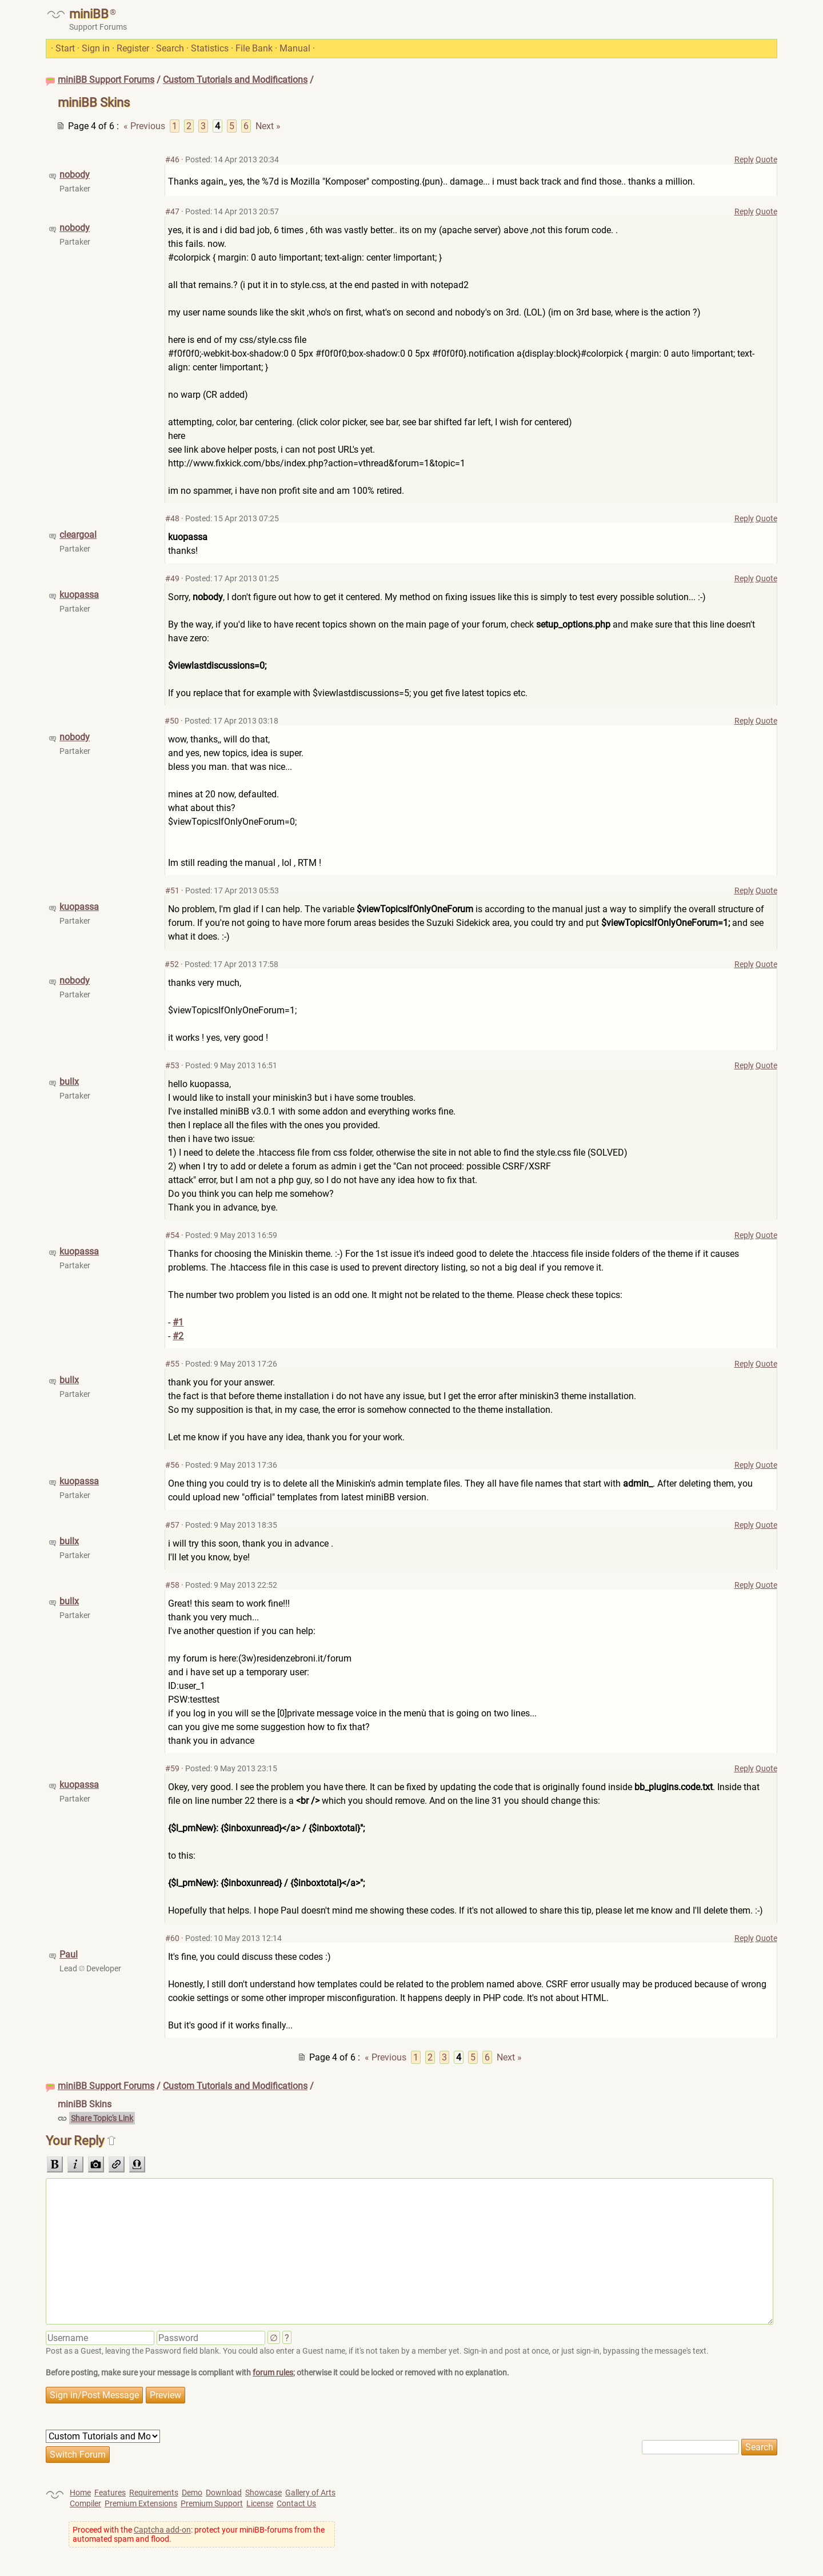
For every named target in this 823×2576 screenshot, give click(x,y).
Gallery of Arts (310, 2492)
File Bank (254, 48)
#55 (172, 1363)
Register (133, 48)
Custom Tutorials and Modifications (235, 79)
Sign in (96, 48)
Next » (268, 126)
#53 (172, 1065)
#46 (172, 159)
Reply (744, 159)
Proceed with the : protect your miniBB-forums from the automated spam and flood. (199, 2534)
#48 (172, 518)
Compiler (85, 2503)
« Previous (144, 126)
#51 (172, 890)
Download (224, 2492)
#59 (172, 1768)
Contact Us (296, 2503)
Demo (192, 2492)
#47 (172, 211)
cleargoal (78, 534)
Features (110, 2492)
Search (170, 48)
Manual (294, 48)
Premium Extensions (141, 2503)
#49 (172, 578)
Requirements (153, 2492)
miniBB (89, 14)
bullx (69, 1081)
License (259, 2503)
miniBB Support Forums (106, 79)
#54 (172, 1235)
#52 (172, 964)
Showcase (263, 2492)
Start (65, 48)
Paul (68, 1954)
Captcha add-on (162, 2529)
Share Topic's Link (102, 2118)
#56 (172, 1464)
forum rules (273, 2372)
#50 (172, 720)
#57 (172, 1524)
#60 (172, 1938)
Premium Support (212, 2503)
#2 (178, 1336)
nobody (74, 174)
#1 (178, 1322)
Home (80, 2492)
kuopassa (79, 594)
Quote (766, 159)
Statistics (210, 48)
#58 (172, 1584)
